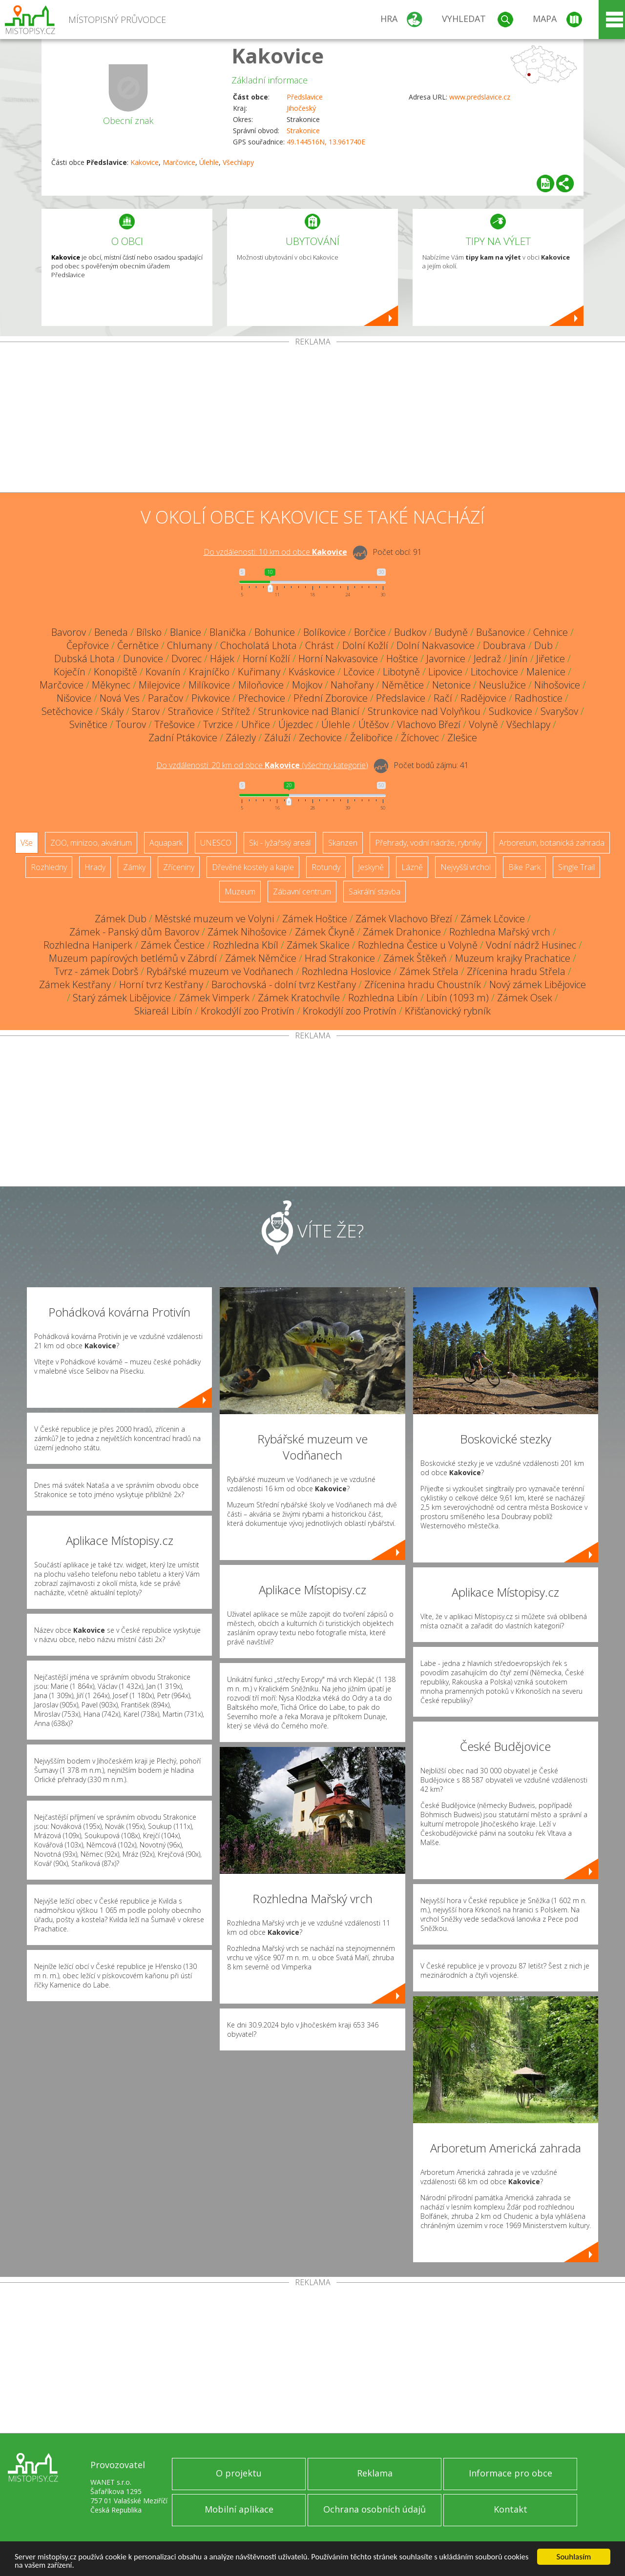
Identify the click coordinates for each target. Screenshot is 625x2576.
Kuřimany (259, 671)
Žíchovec (420, 737)
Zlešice (462, 737)
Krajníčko (209, 671)
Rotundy (326, 867)
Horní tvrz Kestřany (161, 984)
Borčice (370, 632)
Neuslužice (502, 684)
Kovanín (163, 671)
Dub (543, 645)
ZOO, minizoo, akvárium (91, 842)
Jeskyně (371, 867)
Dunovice (143, 658)
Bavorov (68, 632)
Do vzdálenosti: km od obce (275, 552)
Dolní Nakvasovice (435, 645)
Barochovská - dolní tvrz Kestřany (283, 984)
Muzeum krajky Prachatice (512, 958)
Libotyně (401, 671)
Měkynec (111, 684)
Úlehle (209, 162)
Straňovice (190, 711)
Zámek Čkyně (324, 931)
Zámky (134, 867)
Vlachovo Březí (428, 724)
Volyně (483, 724)
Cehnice (550, 632)
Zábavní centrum (302, 891)
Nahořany (352, 684)
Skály (112, 711)
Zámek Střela (428, 971)
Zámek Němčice (260, 958)
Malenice (545, 671)
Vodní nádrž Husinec (531, 945)
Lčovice (359, 671)
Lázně (412, 867)
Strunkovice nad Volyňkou (424, 711)
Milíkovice (209, 684)
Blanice (185, 632)
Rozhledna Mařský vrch (499, 931)
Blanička (227, 632)
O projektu (239, 2473)
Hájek (222, 658)
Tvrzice (218, 724)
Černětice (138, 645)
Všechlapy (238, 162)
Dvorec (186, 658)
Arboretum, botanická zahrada (551, 842)
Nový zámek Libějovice (537, 984)
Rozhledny (49, 867)
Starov (146, 711)
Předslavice (305, 96)
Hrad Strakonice (340, 958)
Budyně (451, 632)
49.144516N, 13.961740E (326, 141)
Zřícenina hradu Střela (516, 971)
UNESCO (215, 842)
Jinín (518, 658)
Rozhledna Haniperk (87, 945)
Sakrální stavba (374, 891)
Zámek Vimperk (214, 997)
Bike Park (524, 867)
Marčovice (179, 162)
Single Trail (576, 867)
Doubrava (504, 645)
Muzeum (240, 891)
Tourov (131, 724)
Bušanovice (500, 632)
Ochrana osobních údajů (374, 2509)
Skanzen (342, 842)
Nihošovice (557, 684)
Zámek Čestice (173, 945)
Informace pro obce (510, 2473)
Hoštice (402, 658)
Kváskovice (312, 671)
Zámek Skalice (318, 945)
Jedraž (487, 658)
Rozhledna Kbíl (245, 945)
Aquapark (166, 842)
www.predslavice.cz (479, 96)
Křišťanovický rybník (448, 1010)
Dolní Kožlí (365, 645)
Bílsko (149, 632)
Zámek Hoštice (314, 918)
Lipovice (445, 671)
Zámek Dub (120, 918)
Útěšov (373, 724)
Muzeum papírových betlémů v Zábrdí (133, 958)
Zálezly (241, 737)
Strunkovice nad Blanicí (308, 711)
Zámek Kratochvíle (299, 997)
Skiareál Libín (163, 1010)
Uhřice (255, 724)
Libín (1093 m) (457, 997)
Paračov (165, 698)
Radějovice (483, 698)
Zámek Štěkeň (415, 958)
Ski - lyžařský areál (280, 842)
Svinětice (88, 724)
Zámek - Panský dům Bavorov (134, 931)
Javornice (445, 658)
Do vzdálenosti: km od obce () (262, 765)
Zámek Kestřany (75, 984)
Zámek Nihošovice (247, 931)
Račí (443, 698)
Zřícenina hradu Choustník (422, 984)
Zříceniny (178, 867)
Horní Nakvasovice (338, 658)
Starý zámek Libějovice (122, 997)
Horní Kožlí (266, 658)
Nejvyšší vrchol (465, 867)
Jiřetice (550, 658)
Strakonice (303, 130)
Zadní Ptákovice (182, 737)
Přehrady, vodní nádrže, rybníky (428, 842)
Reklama (375, 2473)
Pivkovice (210, 698)
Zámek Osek (524, 997)
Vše (27, 842)
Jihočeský (301, 108)
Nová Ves (120, 698)
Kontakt (510, 2509)
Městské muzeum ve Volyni (214, 918)
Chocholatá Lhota (258, 645)
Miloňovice (261, 684)
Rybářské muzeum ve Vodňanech (219, 971)
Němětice (403, 684)
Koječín (69, 671)
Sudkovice (510, 711)
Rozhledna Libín (383, 997)
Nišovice (74, 698)
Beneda (111, 632)
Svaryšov (559, 711)
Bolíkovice (324, 632)
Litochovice (494, 671)
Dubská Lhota (84, 658)
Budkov (410, 632)
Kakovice (277, 55)
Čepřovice (87, 645)
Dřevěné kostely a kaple (253, 867)
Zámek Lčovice (492, 918)
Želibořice (371, 737)
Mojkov (307, 684)
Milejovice (159, 684)
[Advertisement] (312, 419)
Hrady (94, 867)
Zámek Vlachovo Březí (403, 918)
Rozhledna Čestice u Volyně (418, 945)
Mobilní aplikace (239, 2509)
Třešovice (174, 724)
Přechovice (261, 698)
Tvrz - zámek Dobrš (96, 971)
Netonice (451, 684)
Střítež (236, 711)
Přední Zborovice (330, 698)
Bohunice (274, 632)
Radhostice (538, 698)
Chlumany (189, 645)
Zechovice (320, 737)
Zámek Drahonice (402, 931)
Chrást (319, 645)
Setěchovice (67, 711)
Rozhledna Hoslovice (346, 971)
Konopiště (115, 671)
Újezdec (295, 724)
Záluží (277, 737)
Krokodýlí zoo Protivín (247, 1010)
